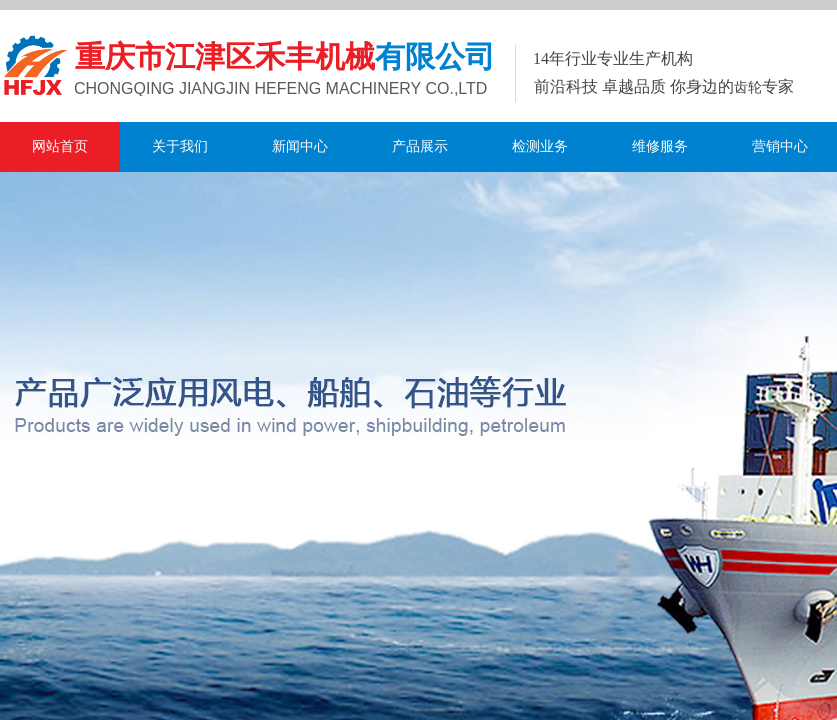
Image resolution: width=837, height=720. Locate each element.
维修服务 (660, 146)
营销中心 (780, 146)
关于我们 (180, 146)
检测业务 (540, 146)
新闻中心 (300, 146)
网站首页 (60, 146)
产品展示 (420, 146)
